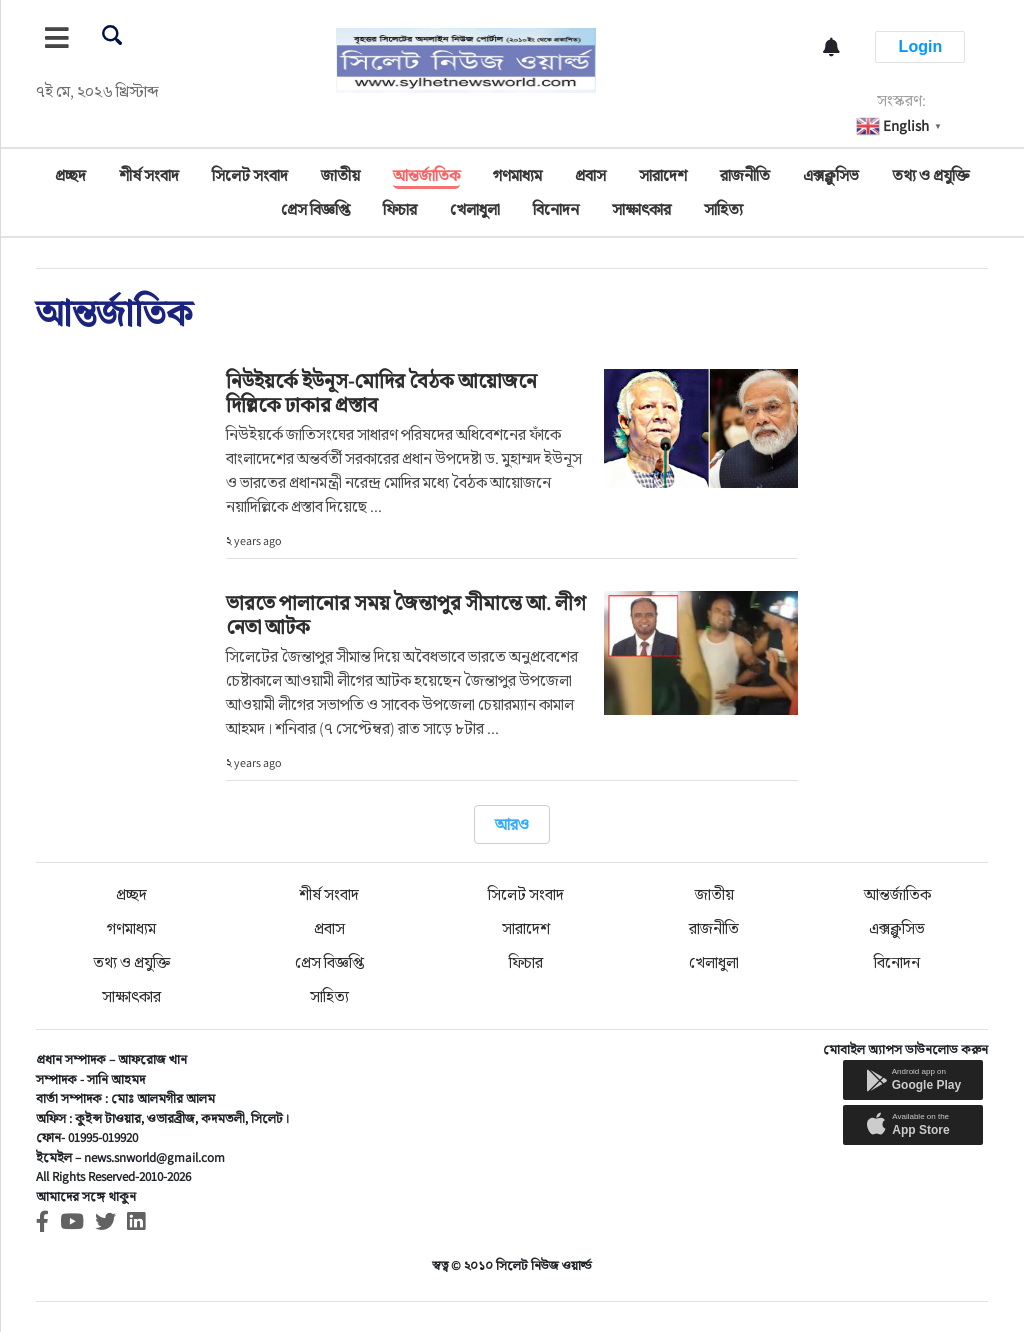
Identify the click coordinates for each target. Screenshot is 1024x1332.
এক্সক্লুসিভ (831, 175)
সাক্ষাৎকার (641, 209)
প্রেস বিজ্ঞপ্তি (315, 209)
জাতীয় (340, 175)
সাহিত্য (723, 209)
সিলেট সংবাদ (250, 175)
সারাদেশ (663, 175)
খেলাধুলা (475, 209)
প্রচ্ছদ (70, 175)
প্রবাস (590, 175)
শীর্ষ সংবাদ (149, 175)
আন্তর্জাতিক (426, 175)
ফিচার (400, 209)
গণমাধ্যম (517, 175)
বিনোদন (556, 209)
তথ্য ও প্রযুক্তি (930, 175)
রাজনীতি (745, 175)
